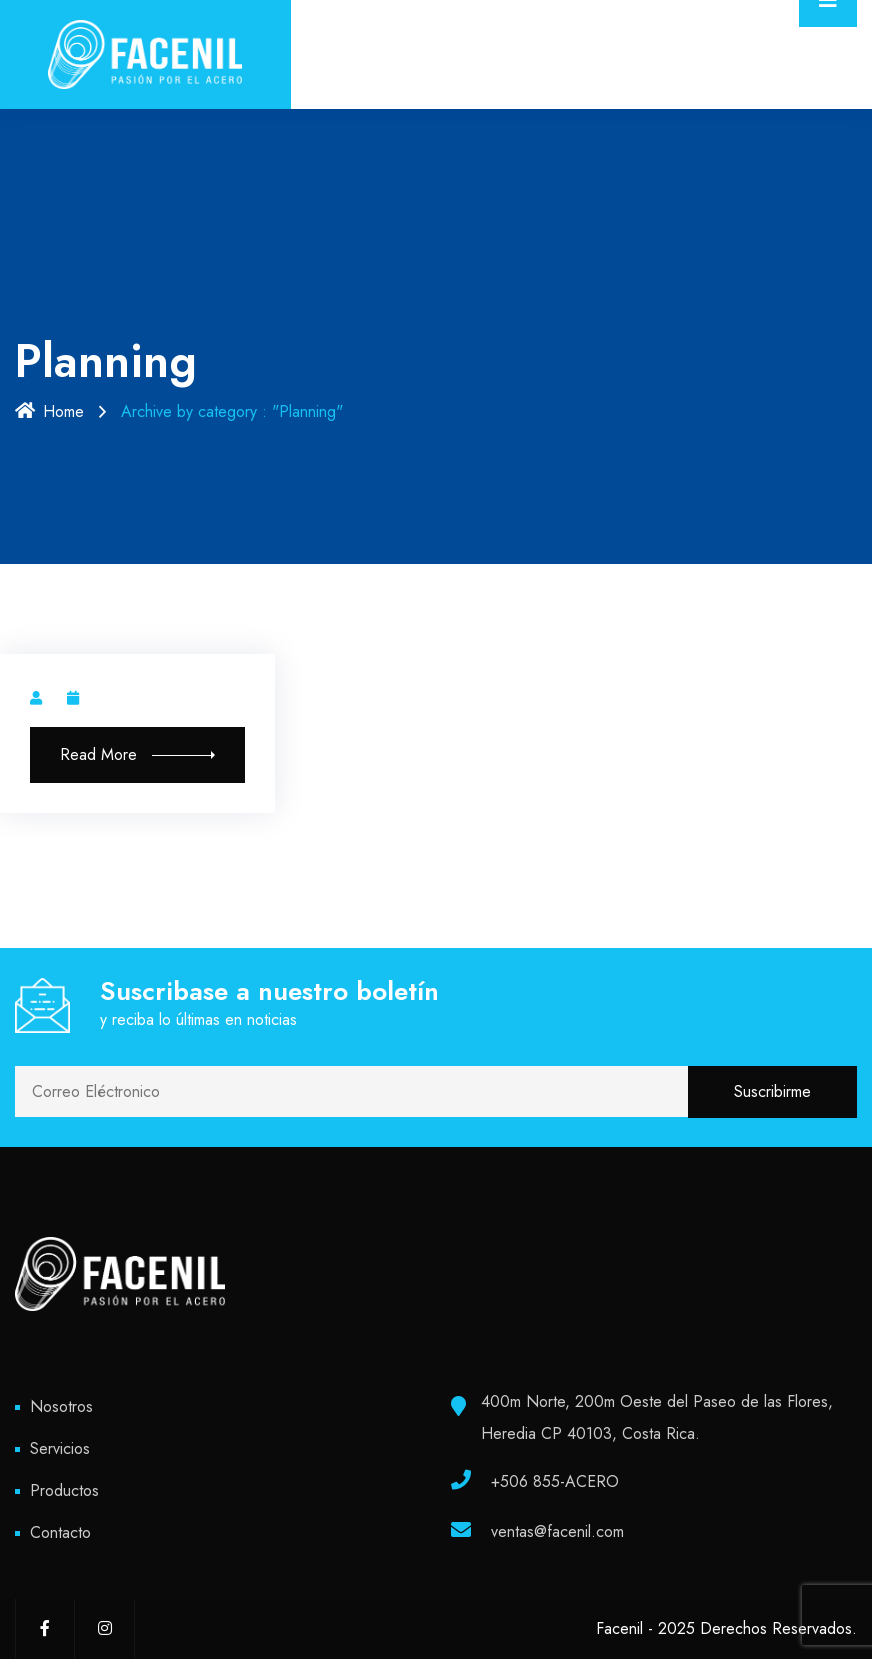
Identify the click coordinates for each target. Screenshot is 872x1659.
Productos (64, 1490)
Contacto (60, 1532)
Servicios (60, 1448)
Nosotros (61, 1406)
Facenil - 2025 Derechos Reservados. (726, 1628)
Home (49, 411)
